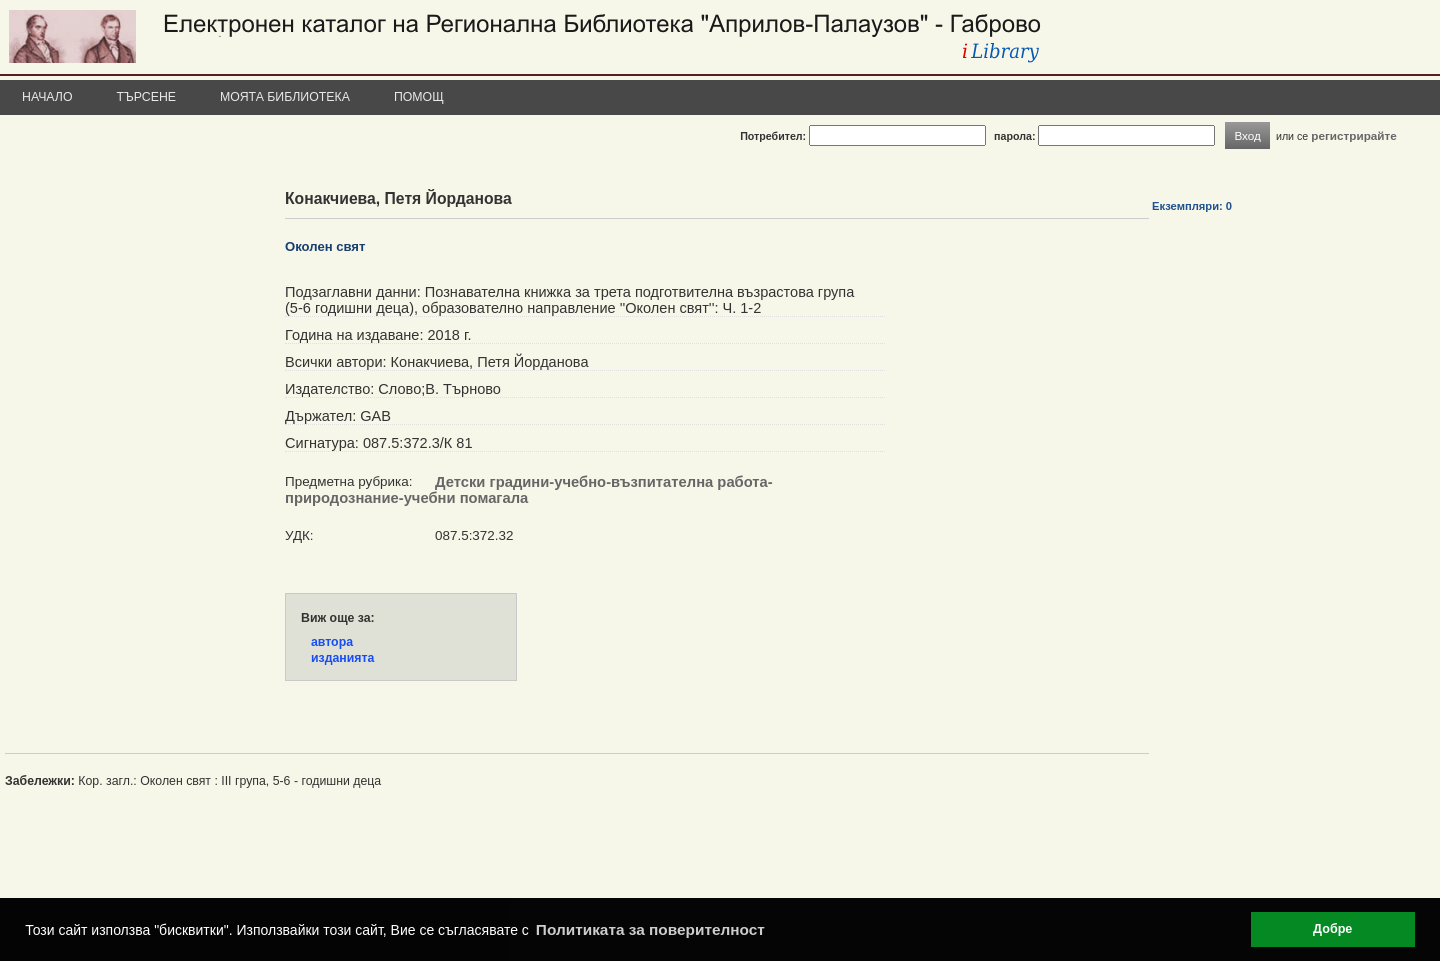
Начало (47, 97)
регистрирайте (1354, 135)
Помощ (419, 97)
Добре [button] (1332, 929)
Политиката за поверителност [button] (650, 929)
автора (332, 642)
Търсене (147, 97)
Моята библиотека (285, 97)
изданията (342, 658)
